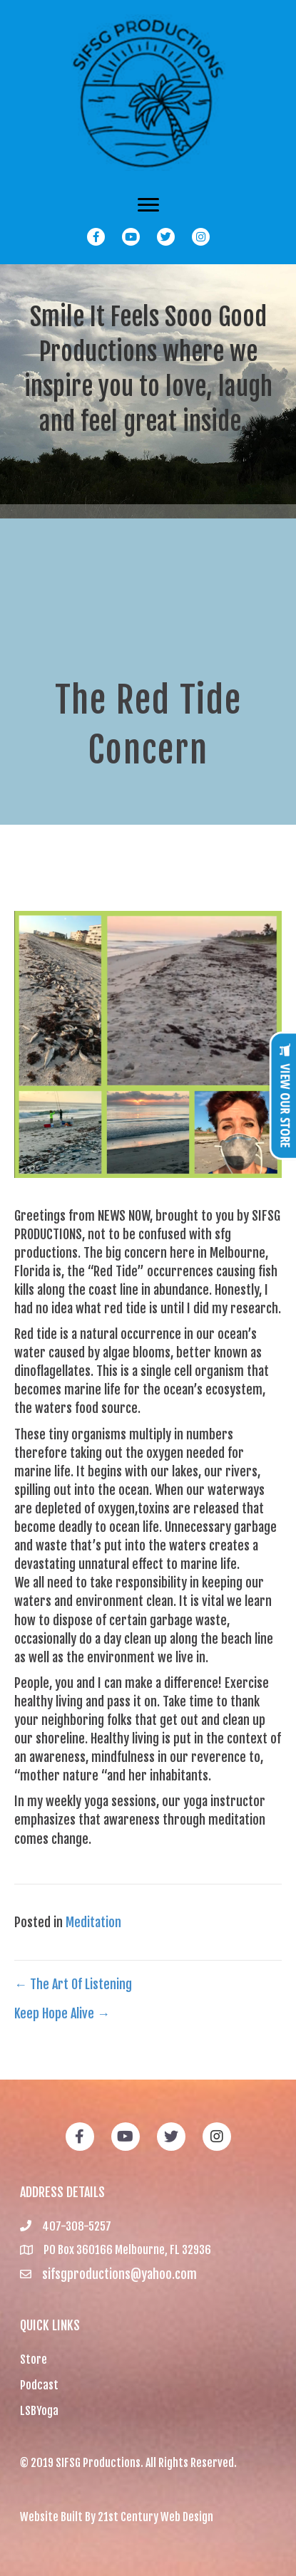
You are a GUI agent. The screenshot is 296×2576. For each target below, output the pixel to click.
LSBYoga (39, 2411)
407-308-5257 (76, 2226)
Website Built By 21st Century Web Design (116, 2517)
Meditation (93, 1922)
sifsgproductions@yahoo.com (119, 2274)
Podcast (39, 2385)
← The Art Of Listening (73, 1984)
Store (33, 2359)
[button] (96, 237)
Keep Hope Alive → (62, 2013)
